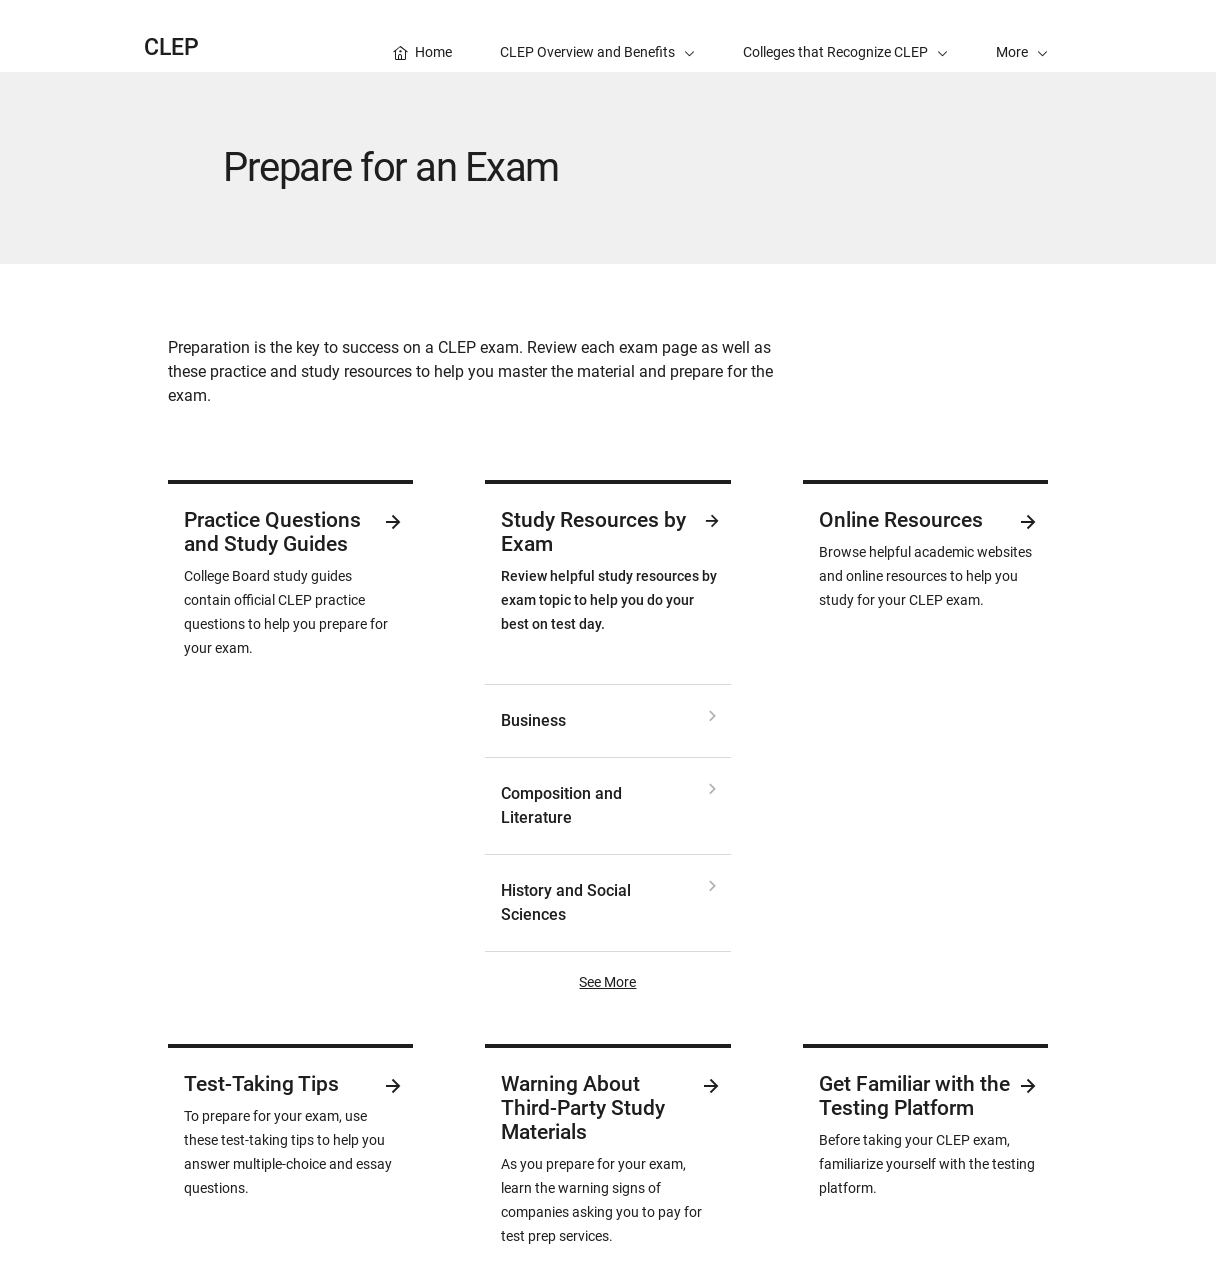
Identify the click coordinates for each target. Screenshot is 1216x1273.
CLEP (171, 47)
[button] (1022, 36)
